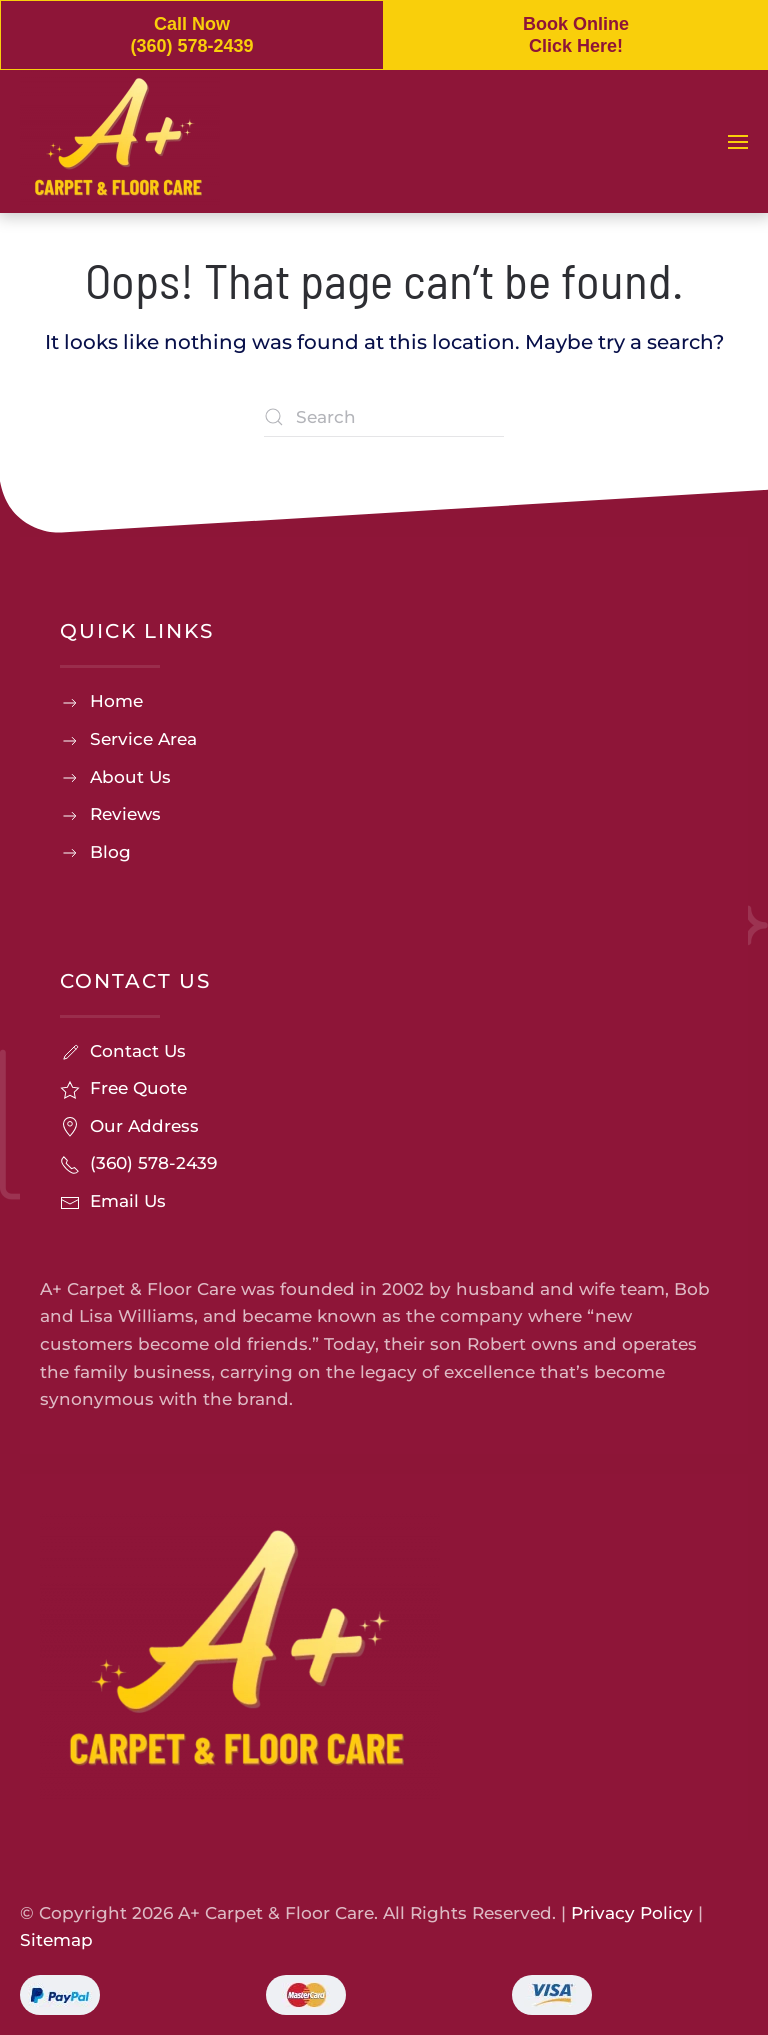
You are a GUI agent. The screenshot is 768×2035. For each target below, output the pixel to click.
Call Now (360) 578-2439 (191, 35)
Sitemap (56, 1940)
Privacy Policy (632, 1913)
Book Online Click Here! (576, 35)
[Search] (384, 417)
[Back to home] (120, 141)
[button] (738, 141)
